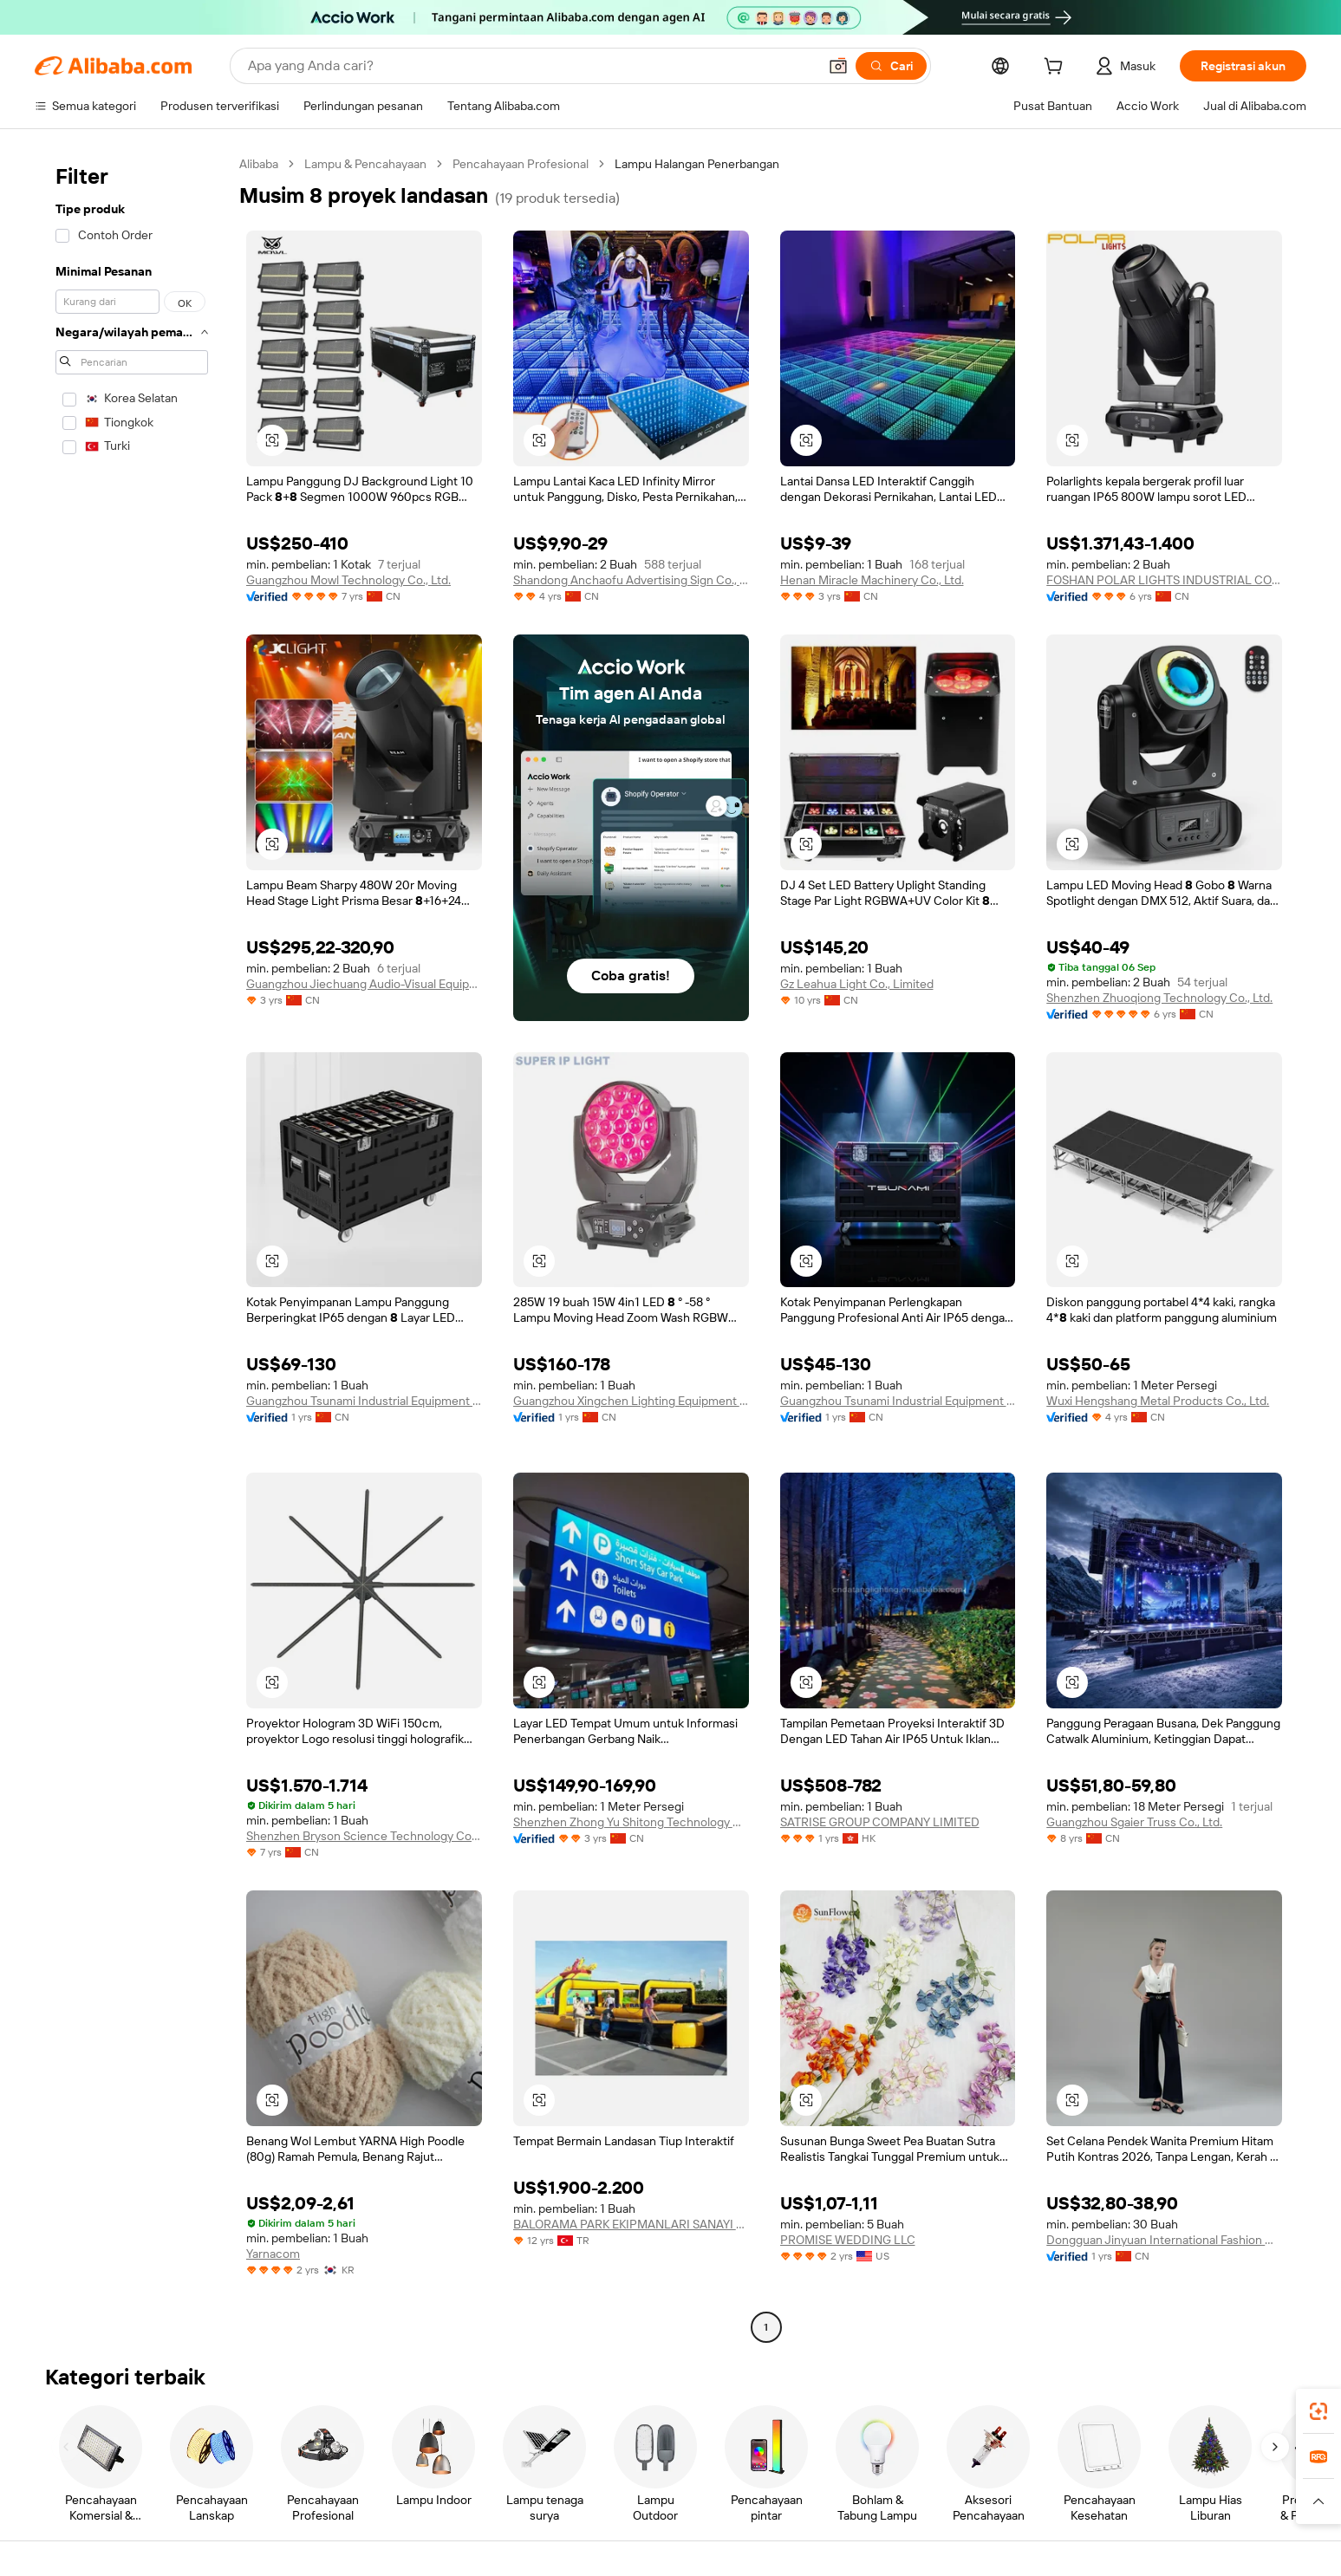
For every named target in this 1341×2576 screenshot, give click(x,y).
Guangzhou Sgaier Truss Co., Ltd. (1134, 1822)
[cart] (1057, 68)
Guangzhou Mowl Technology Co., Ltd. (348, 580)
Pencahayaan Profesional (520, 164)
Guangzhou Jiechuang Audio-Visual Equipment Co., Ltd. (364, 984)
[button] (838, 65)
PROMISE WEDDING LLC (847, 2240)
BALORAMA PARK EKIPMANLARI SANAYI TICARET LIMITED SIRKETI (631, 2224)
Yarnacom (273, 2254)
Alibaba (258, 164)
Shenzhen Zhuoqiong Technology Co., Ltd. (1159, 998)
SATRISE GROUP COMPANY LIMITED (880, 1822)
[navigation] (131, 1248)
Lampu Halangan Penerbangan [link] (697, 164)
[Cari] (891, 66)
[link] (1318, 2411)
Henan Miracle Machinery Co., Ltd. (872, 580)
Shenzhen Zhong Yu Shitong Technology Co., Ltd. (631, 1822)
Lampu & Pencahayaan (365, 164)
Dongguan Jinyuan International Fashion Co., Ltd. (1164, 2240)
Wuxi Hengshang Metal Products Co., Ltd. (1157, 1401)
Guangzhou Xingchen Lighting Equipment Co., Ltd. (631, 1401)
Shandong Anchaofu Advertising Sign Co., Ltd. (631, 580)
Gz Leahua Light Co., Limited (857, 984)
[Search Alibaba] (531, 65)
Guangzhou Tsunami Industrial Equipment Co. (364, 1401)
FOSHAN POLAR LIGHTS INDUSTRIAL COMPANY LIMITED (1164, 580)
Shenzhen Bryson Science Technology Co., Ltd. (364, 1836)
